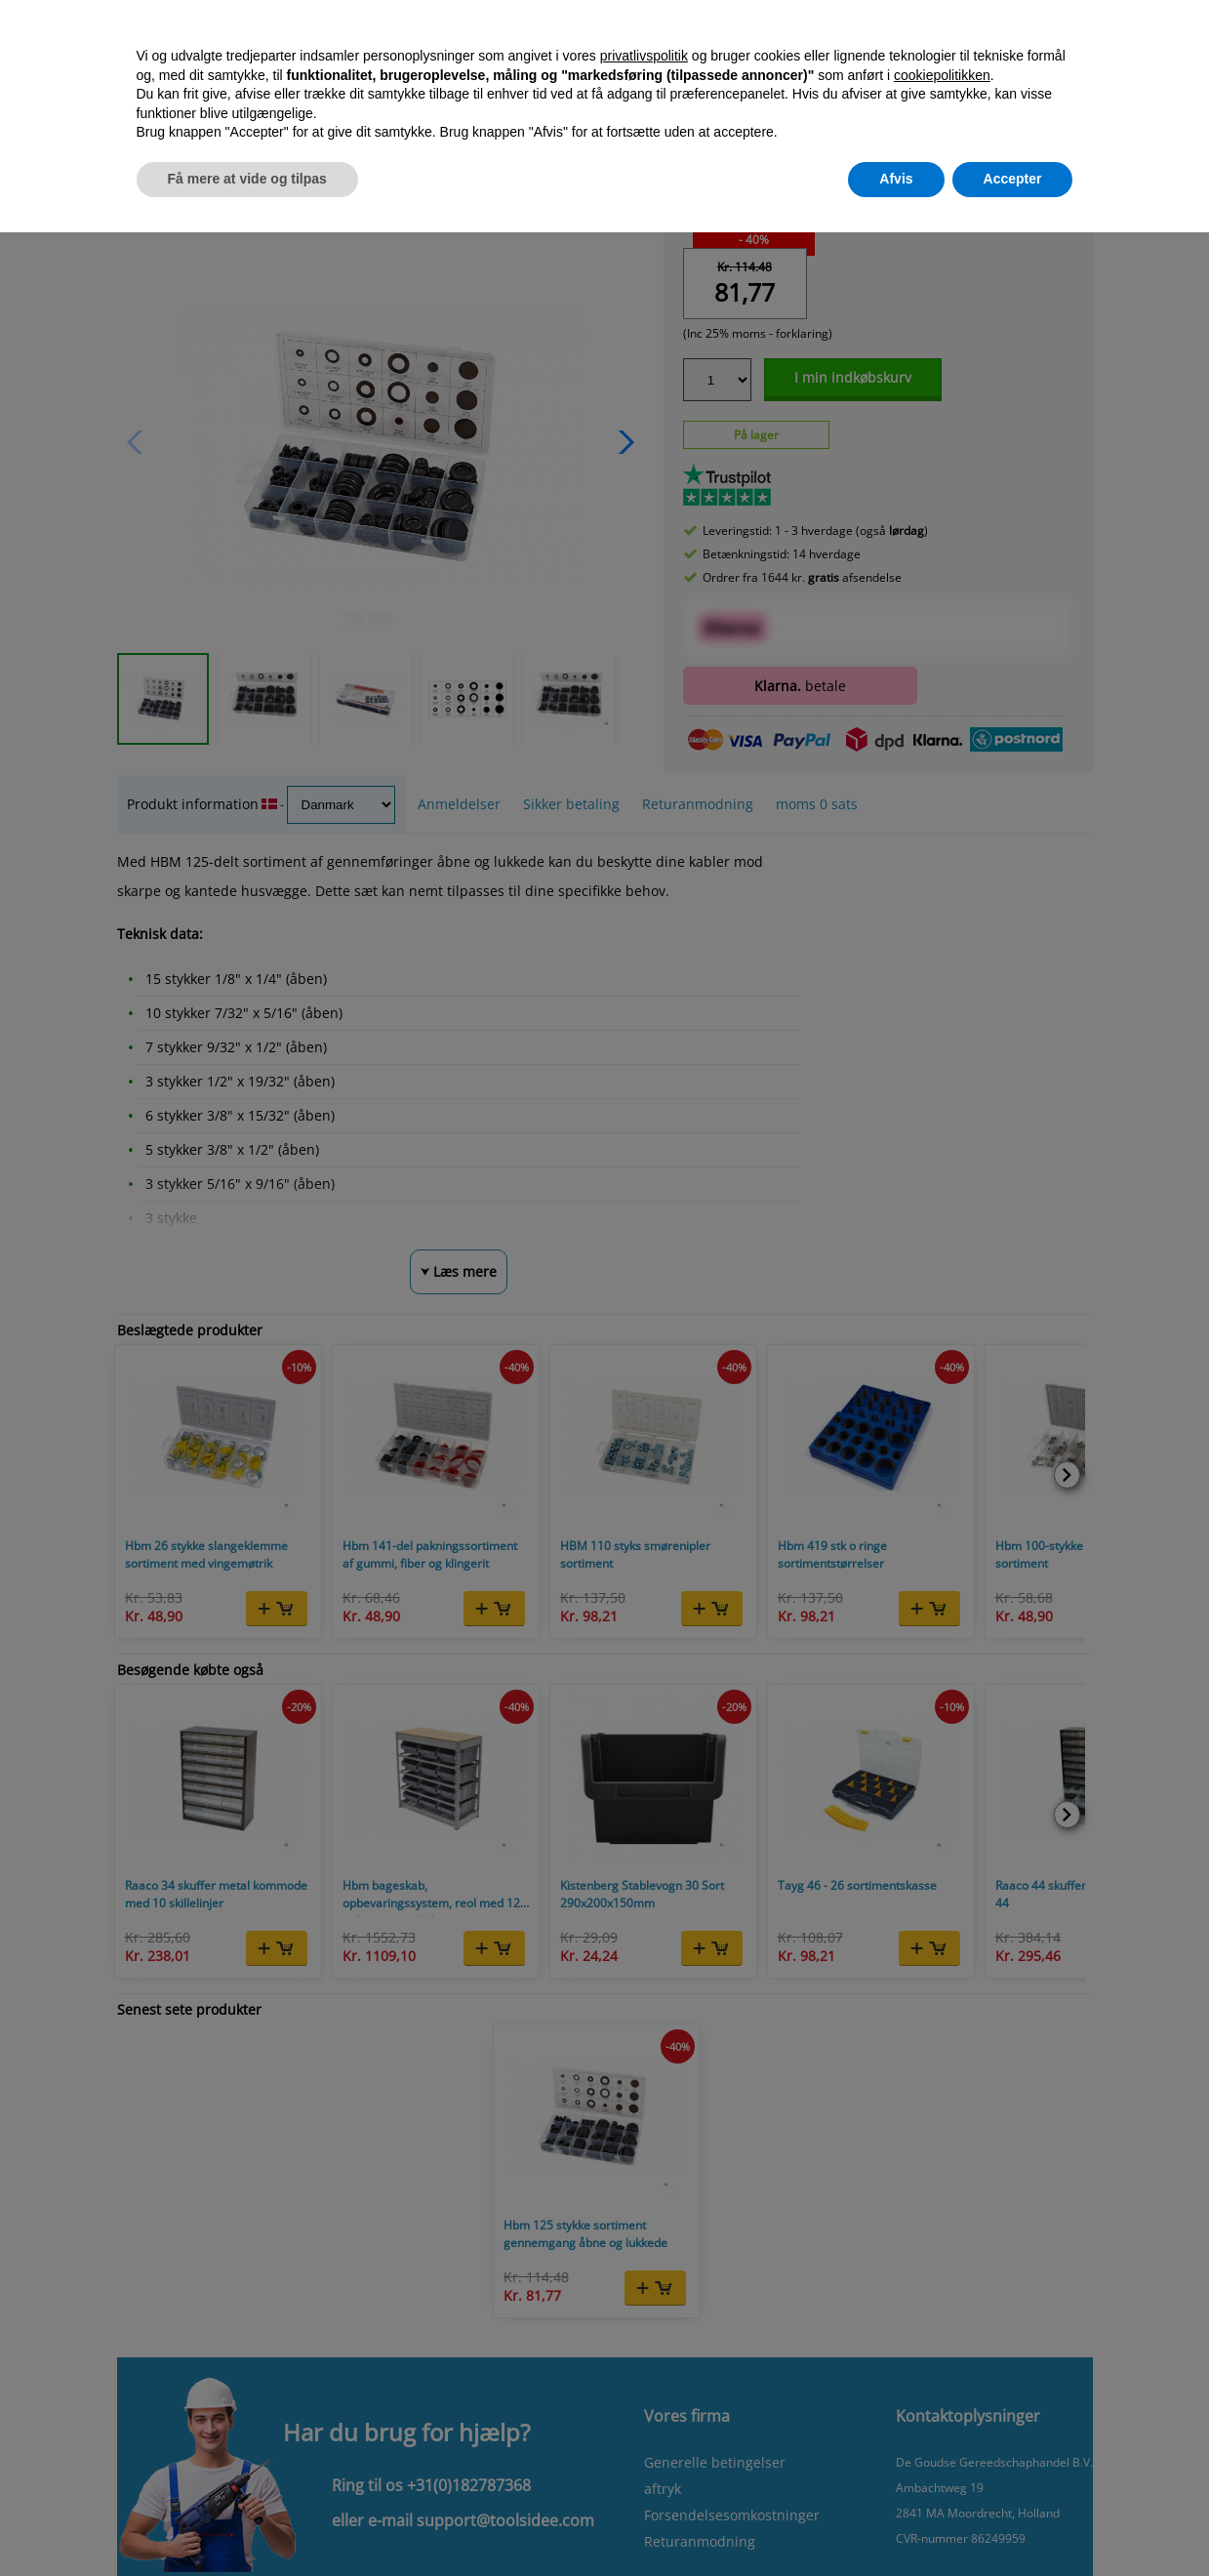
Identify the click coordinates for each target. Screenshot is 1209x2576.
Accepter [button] (1013, 178)
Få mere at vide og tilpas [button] (247, 178)
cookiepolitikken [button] (942, 75)
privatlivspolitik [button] (644, 55)
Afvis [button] (895, 178)
